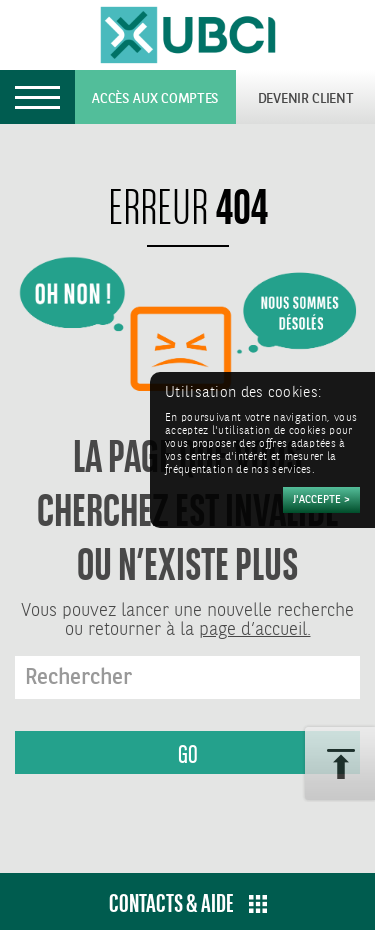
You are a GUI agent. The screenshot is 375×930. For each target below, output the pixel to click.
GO (188, 754)
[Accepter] (321, 500)
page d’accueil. (255, 630)
